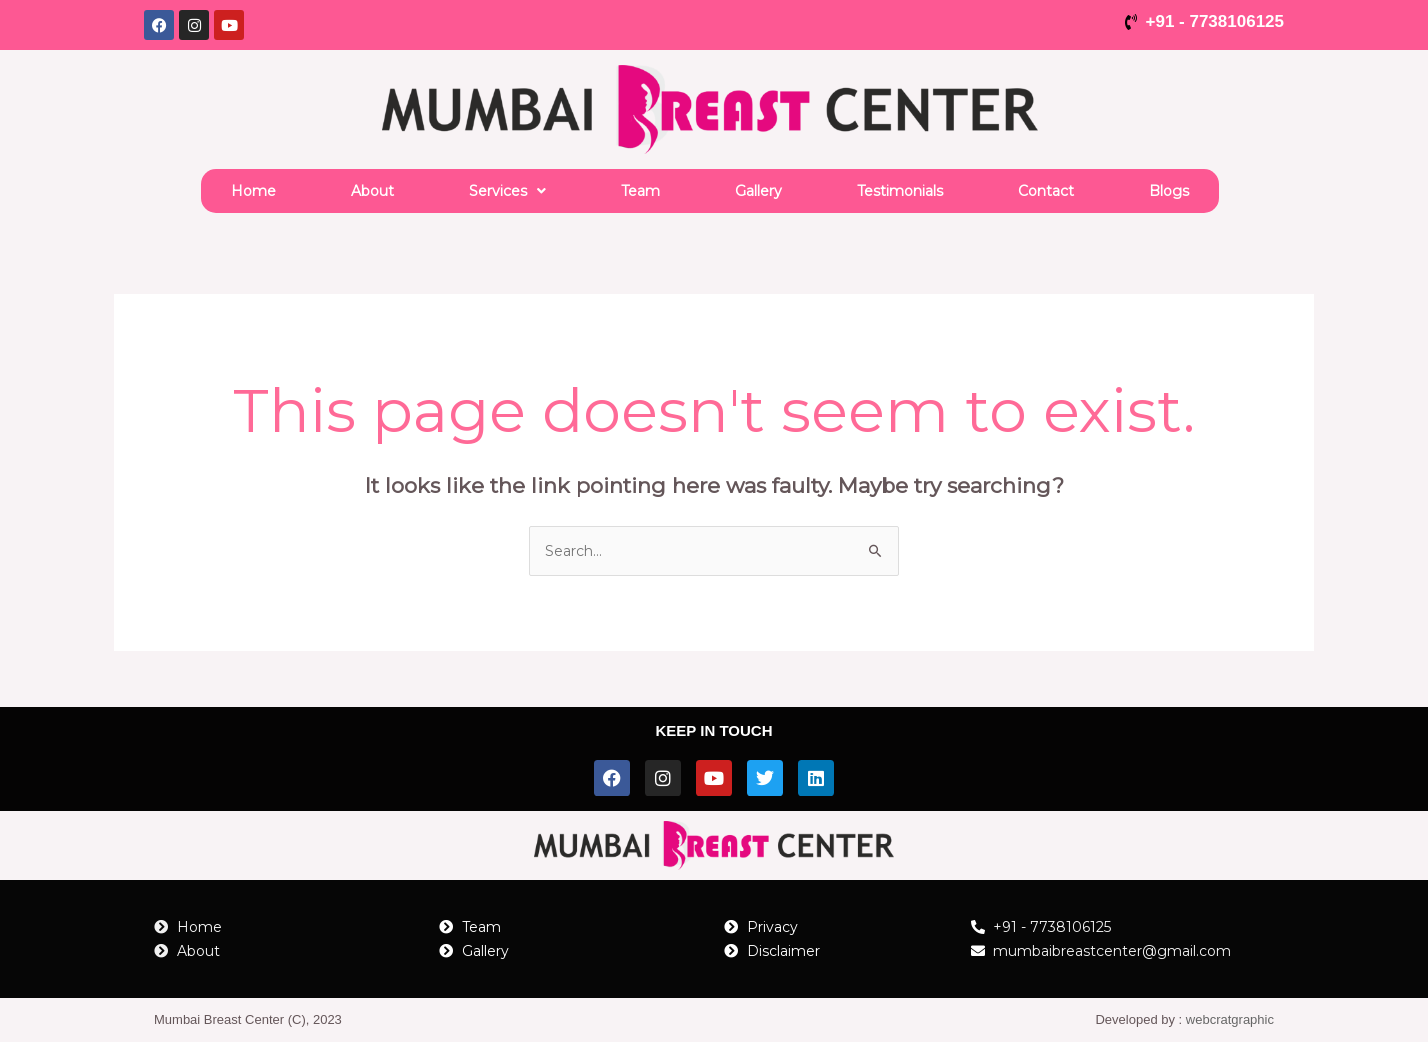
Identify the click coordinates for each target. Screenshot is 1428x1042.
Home (253, 191)
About (372, 191)
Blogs (1169, 191)
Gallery (758, 191)
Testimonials (900, 191)
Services (507, 191)
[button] (507, 191)
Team (640, 191)
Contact (1046, 191)
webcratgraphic (1230, 1019)
